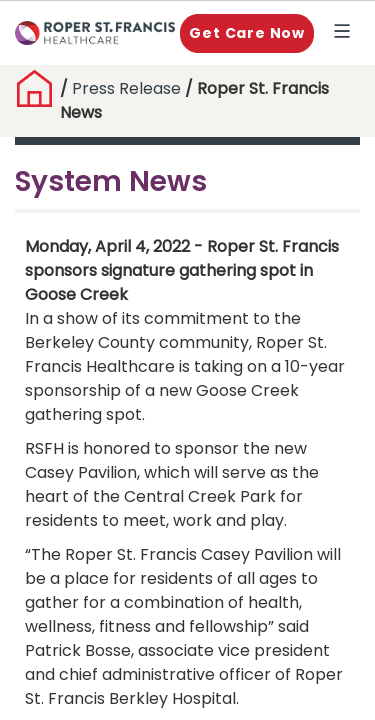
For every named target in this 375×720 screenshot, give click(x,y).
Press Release (126, 88)
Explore (346, 33)
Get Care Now (247, 33)
